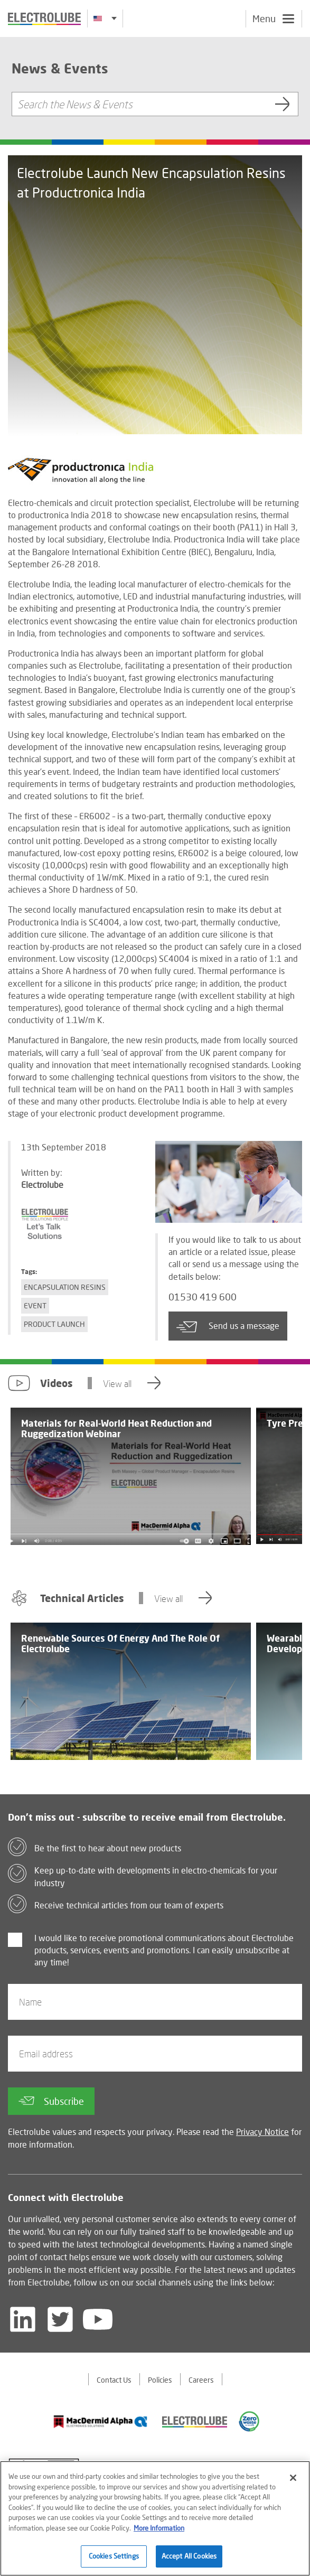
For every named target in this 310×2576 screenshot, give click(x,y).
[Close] (293, 2478)
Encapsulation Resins (65, 1286)
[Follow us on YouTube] (97, 2319)
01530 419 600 (202, 1297)
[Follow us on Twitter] (60, 2319)
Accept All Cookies (189, 2557)
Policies (160, 2379)
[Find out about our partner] (101, 2421)
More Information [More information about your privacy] (159, 2528)
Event (35, 1305)
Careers (201, 2379)
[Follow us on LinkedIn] (22, 2319)
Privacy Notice (262, 2132)
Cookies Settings (114, 2557)
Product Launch (54, 1323)
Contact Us (114, 2379)
